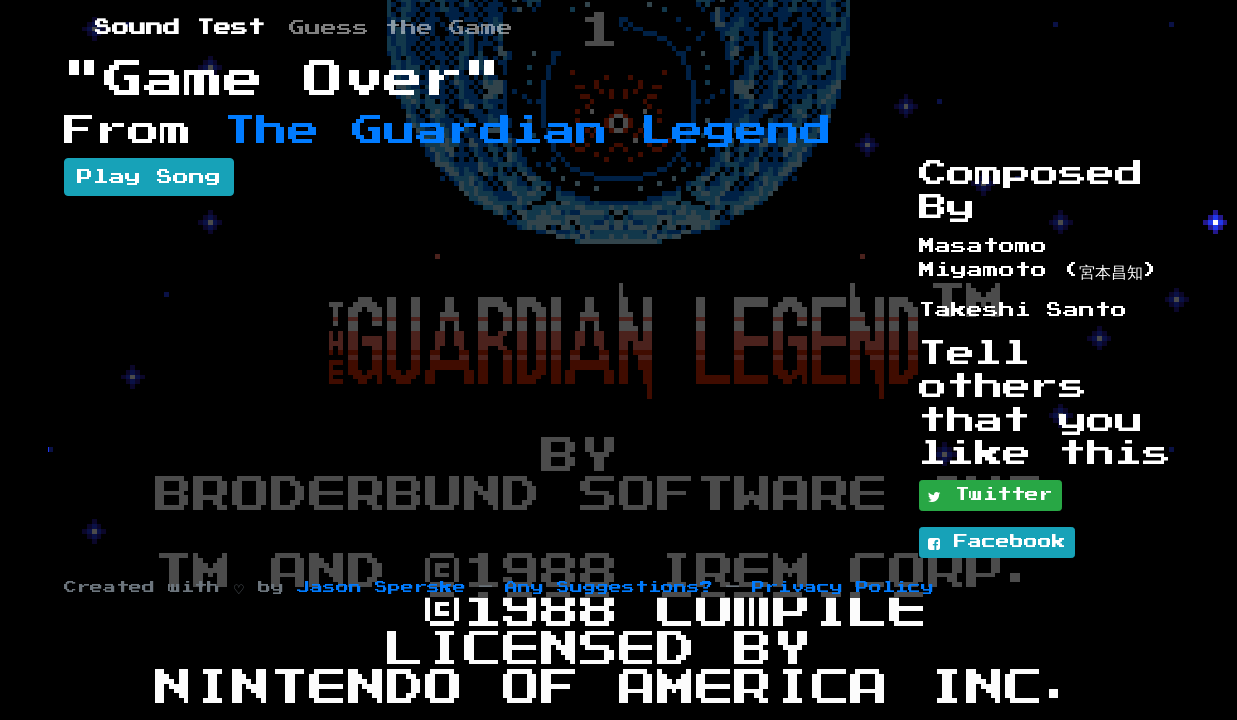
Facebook (997, 543)
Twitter (990, 496)
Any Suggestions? (609, 587)
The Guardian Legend (528, 131)
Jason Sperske (381, 587)
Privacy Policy (843, 587)
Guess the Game (401, 28)
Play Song (149, 177)
